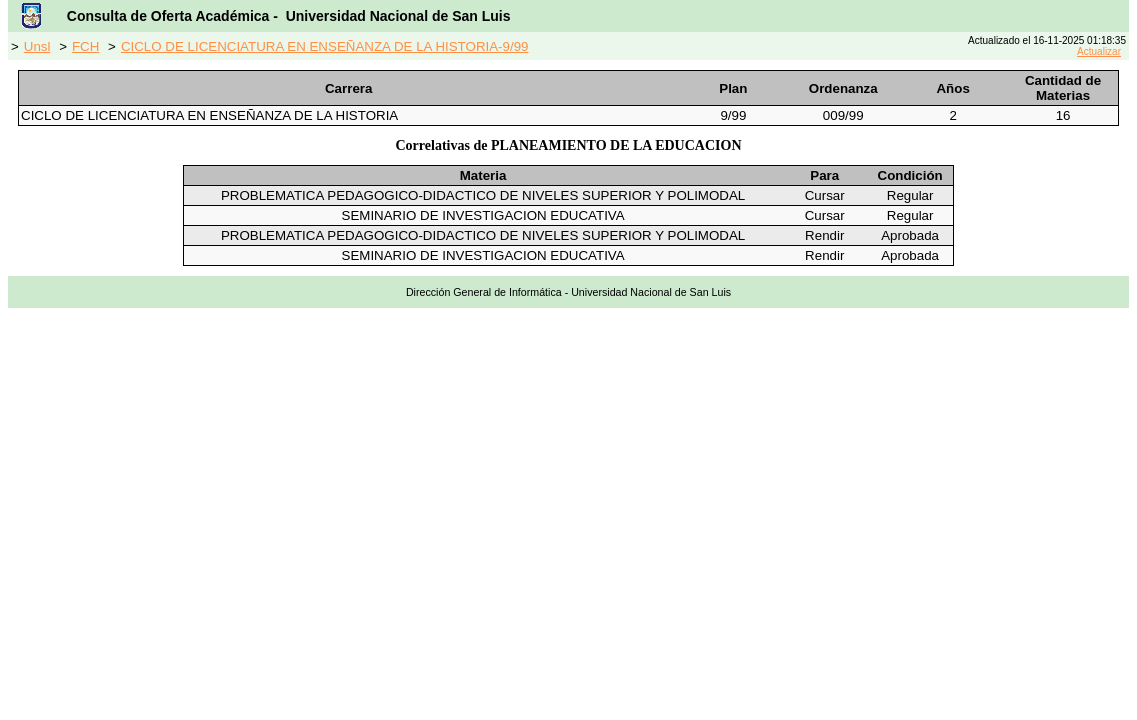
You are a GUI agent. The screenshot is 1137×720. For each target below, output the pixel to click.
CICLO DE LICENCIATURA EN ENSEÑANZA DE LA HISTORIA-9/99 (325, 46)
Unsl (37, 46)
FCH (85, 46)
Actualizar (1099, 51)
